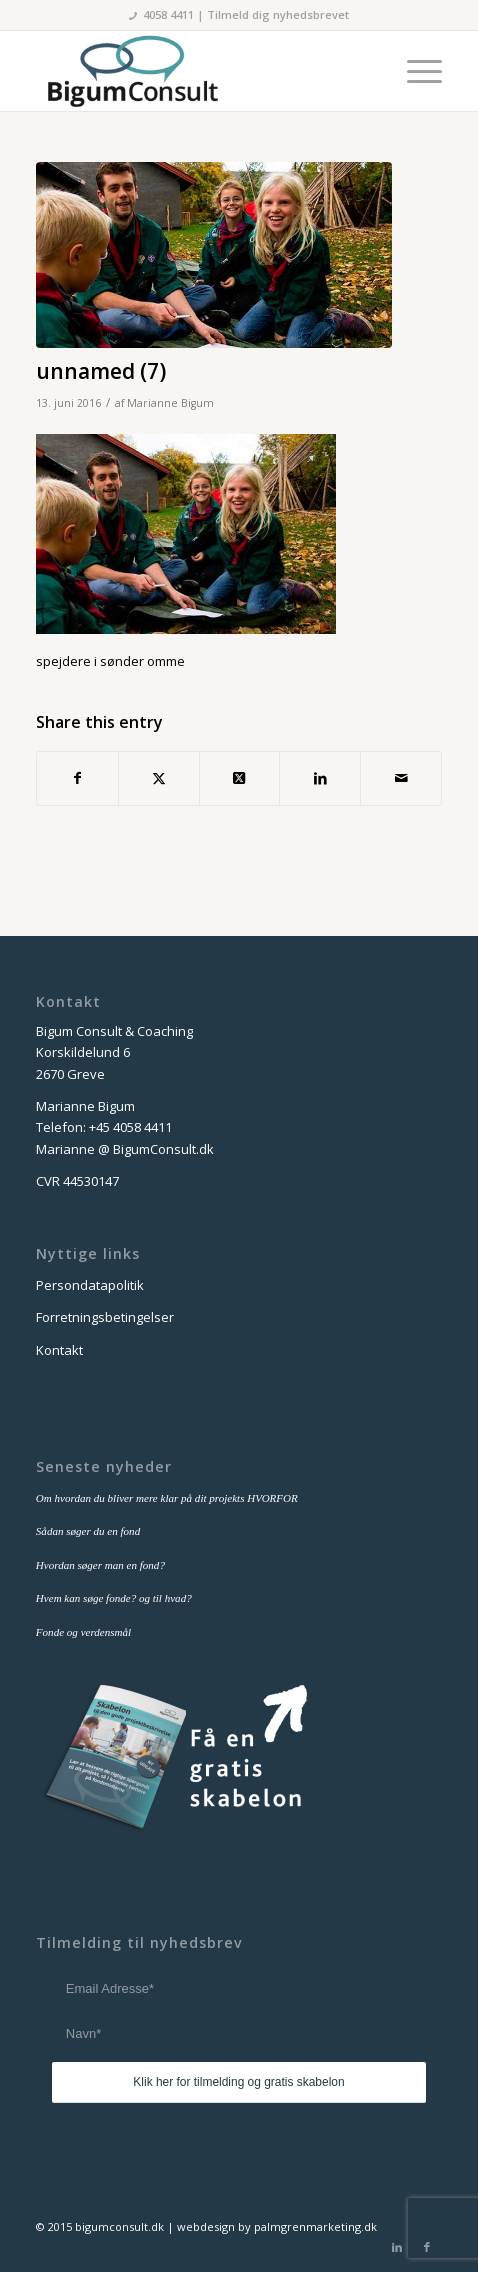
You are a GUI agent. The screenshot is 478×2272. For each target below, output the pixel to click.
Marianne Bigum (170, 403)
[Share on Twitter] (240, 778)
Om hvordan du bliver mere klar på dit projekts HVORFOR (167, 1498)
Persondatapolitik (90, 1285)
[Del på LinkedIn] (320, 778)
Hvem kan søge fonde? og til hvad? (114, 1598)
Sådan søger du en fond (88, 1531)
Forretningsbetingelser (105, 1317)
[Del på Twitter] (159, 778)
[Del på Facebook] (77, 778)
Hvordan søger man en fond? (100, 1565)
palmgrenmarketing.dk (315, 2226)
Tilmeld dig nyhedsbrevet (278, 14)
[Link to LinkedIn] (397, 2247)
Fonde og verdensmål (83, 1632)
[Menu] (414, 71)
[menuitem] (414, 71)
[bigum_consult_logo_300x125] (198, 71)
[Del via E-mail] (401, 778)
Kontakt (59, 1350)
